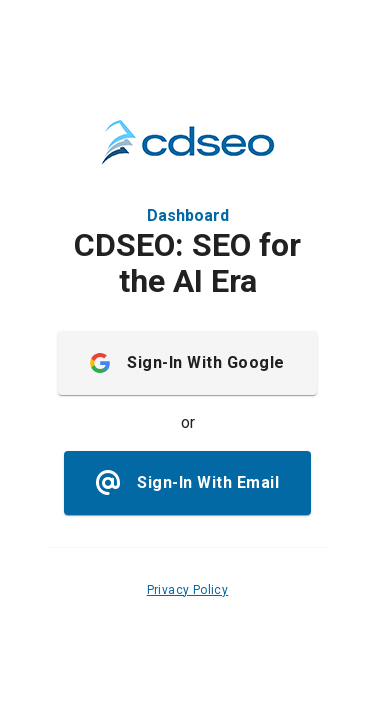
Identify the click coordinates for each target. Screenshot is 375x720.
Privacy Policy (188, 590)
